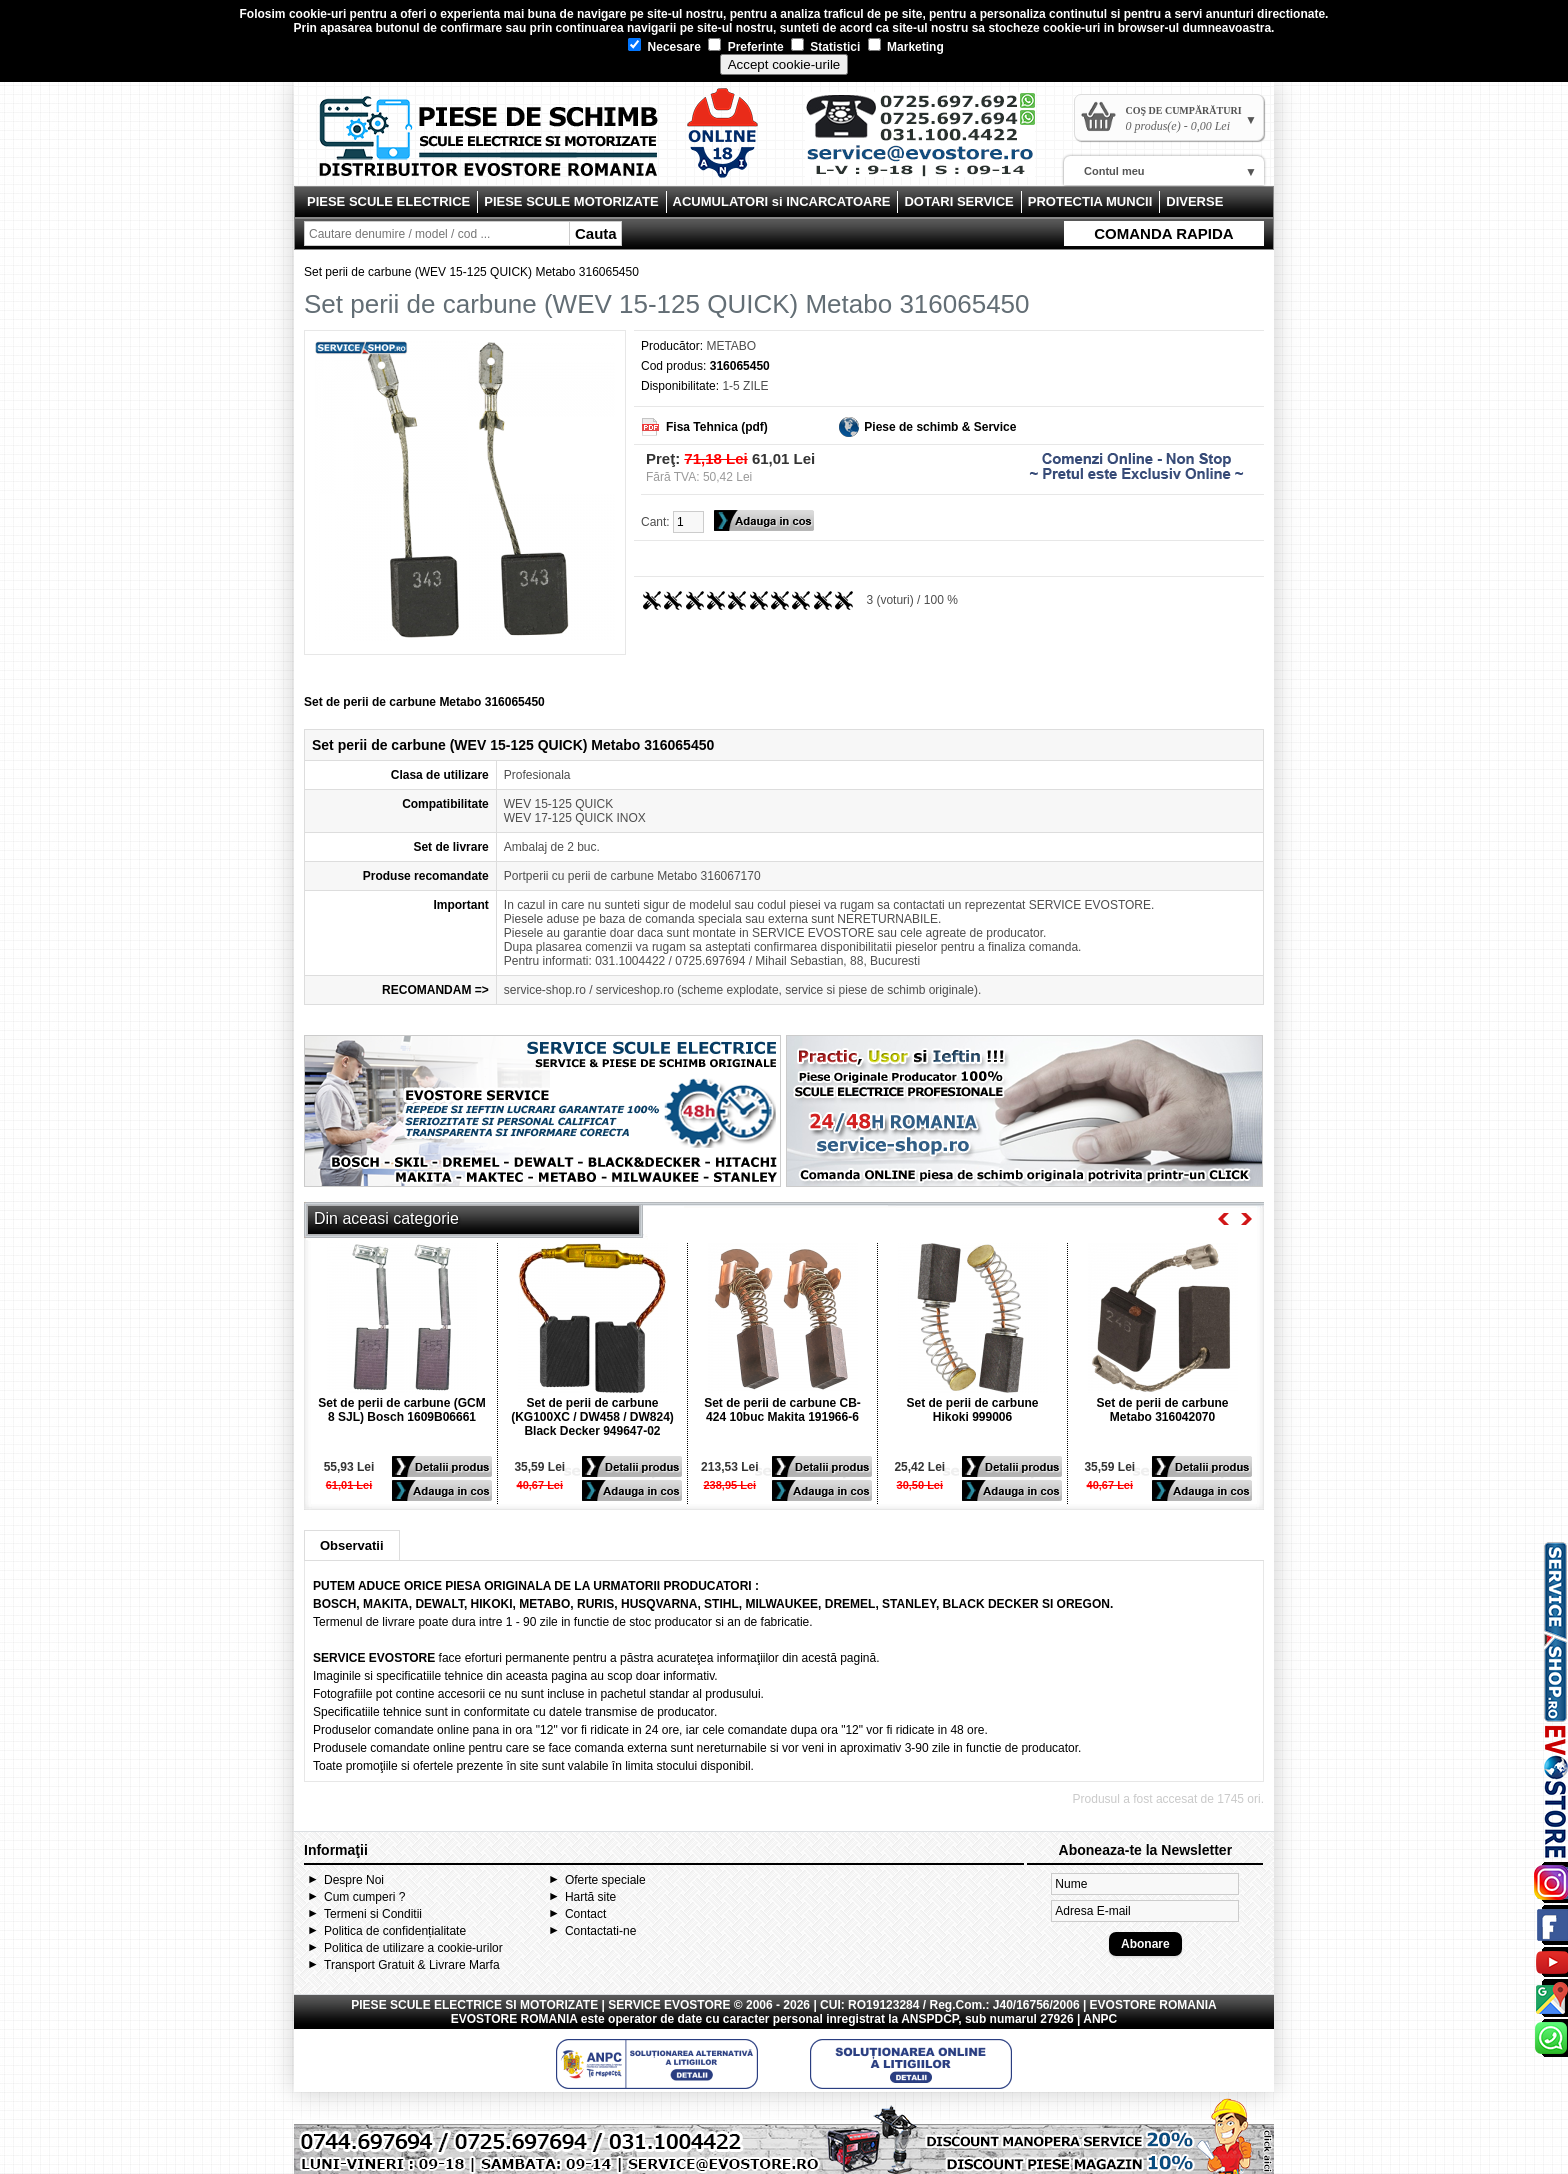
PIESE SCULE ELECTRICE (388, 201)
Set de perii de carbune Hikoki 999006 (972, 1410)
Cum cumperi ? (364, 1897)
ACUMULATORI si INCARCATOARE (782, 201)
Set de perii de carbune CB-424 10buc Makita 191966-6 (782, 1410)
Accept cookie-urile (784, 64)
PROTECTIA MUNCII (1090, 201)
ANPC (1100, 2019)
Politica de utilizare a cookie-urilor (413, 1948)
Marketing (906, 47)
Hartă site (590, 1897)
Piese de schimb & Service (940, 427)
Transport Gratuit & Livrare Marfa (412, 1965)
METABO (731, 346)
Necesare (664, 47)
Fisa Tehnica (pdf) (717, 427)
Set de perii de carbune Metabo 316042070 (1162, 1410)
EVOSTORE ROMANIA (514, 2019)
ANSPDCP (929, 2019)
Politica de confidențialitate (395, 1931)
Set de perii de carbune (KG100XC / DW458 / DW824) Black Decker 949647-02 (592, 1417)
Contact (585, 1914)
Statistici (825, 47)
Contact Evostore (930, 142)
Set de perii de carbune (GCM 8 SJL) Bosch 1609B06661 (401, 1410)
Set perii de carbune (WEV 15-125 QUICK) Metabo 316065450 (471, 272)
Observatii (352, 1545)
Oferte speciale (605, 1880)
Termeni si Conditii (373, 1914)
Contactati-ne (600, 1931)
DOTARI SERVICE (958, 201)
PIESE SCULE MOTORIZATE (571, 201)
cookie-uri (317, 14)
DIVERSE (1194, 201)
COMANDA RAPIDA (1163, 233)
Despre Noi (354, 1880)
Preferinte (745, 47)
